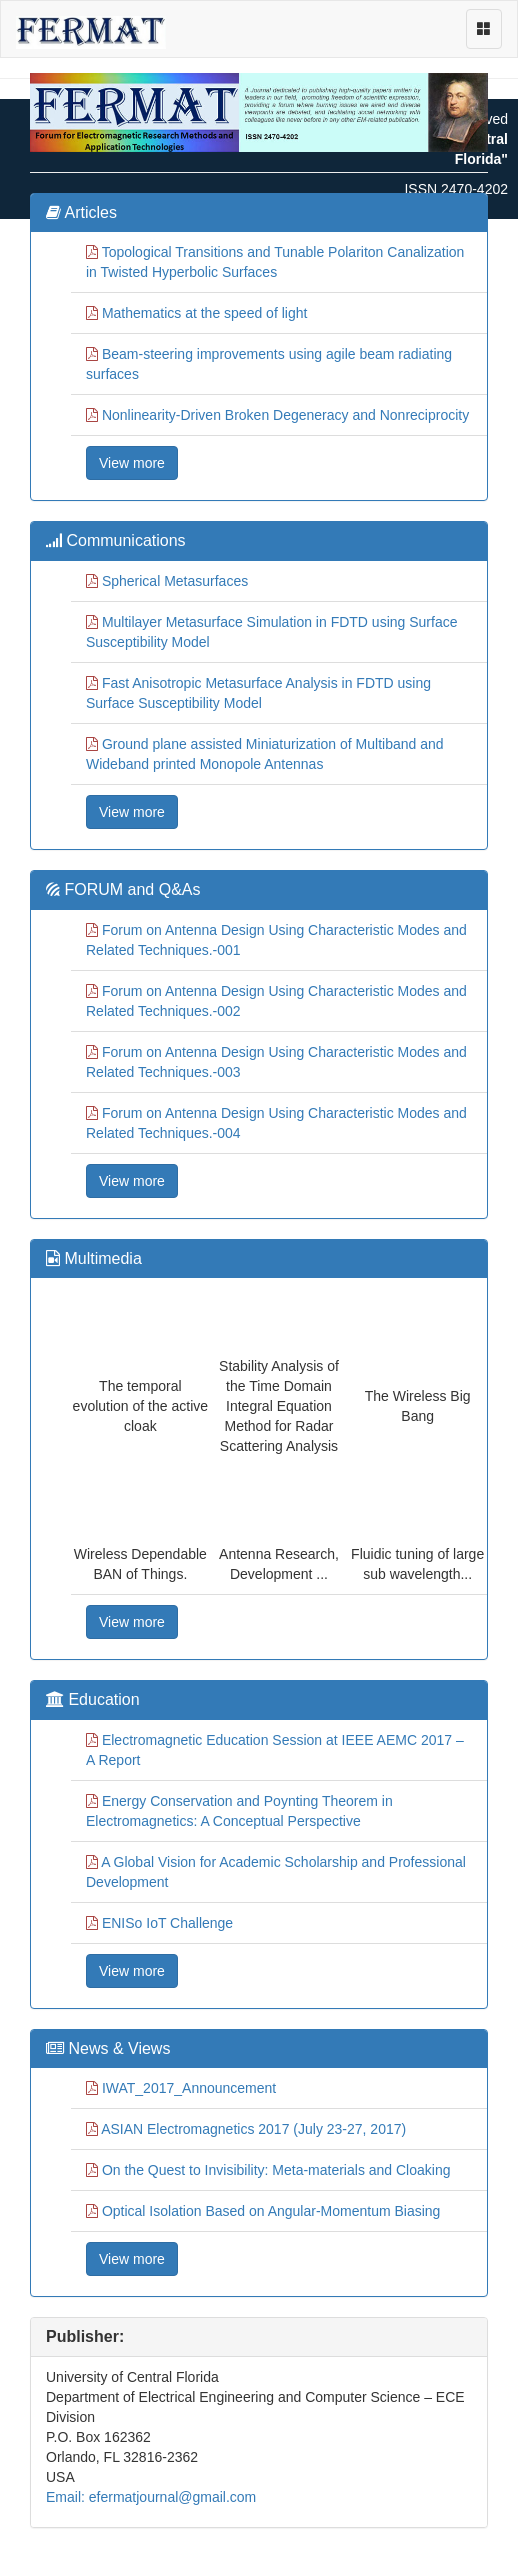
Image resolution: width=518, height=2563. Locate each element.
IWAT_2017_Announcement (189, 2088)
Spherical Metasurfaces (175, 581)
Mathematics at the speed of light (204, 313)
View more (132, 463)
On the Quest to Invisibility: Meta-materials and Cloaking (276, 2170)
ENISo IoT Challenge (167, 1923)
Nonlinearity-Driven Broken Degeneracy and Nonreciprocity (285, 415)
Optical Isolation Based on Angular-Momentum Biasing (271, 2211)
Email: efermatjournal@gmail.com (151, 2497)
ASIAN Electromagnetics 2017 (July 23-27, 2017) (253, 2129)
